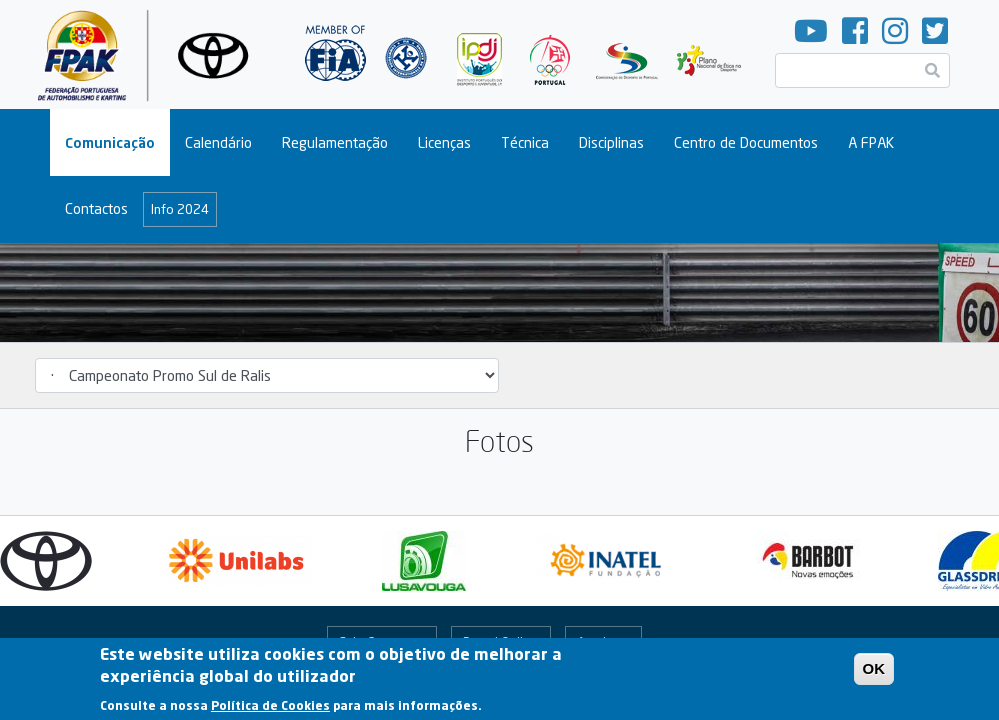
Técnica (525, 142)
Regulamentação (335, 142)
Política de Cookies (270, 711)
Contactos (96, 208)
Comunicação (110, 142)
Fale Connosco (382, 642)
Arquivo (599, 642)
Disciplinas (611, 142)
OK (874, 675)
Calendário (218, 142)
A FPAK (871, 142)
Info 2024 (180, 209)
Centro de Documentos (746, 142)
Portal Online (500, 642)
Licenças (444, 142)
